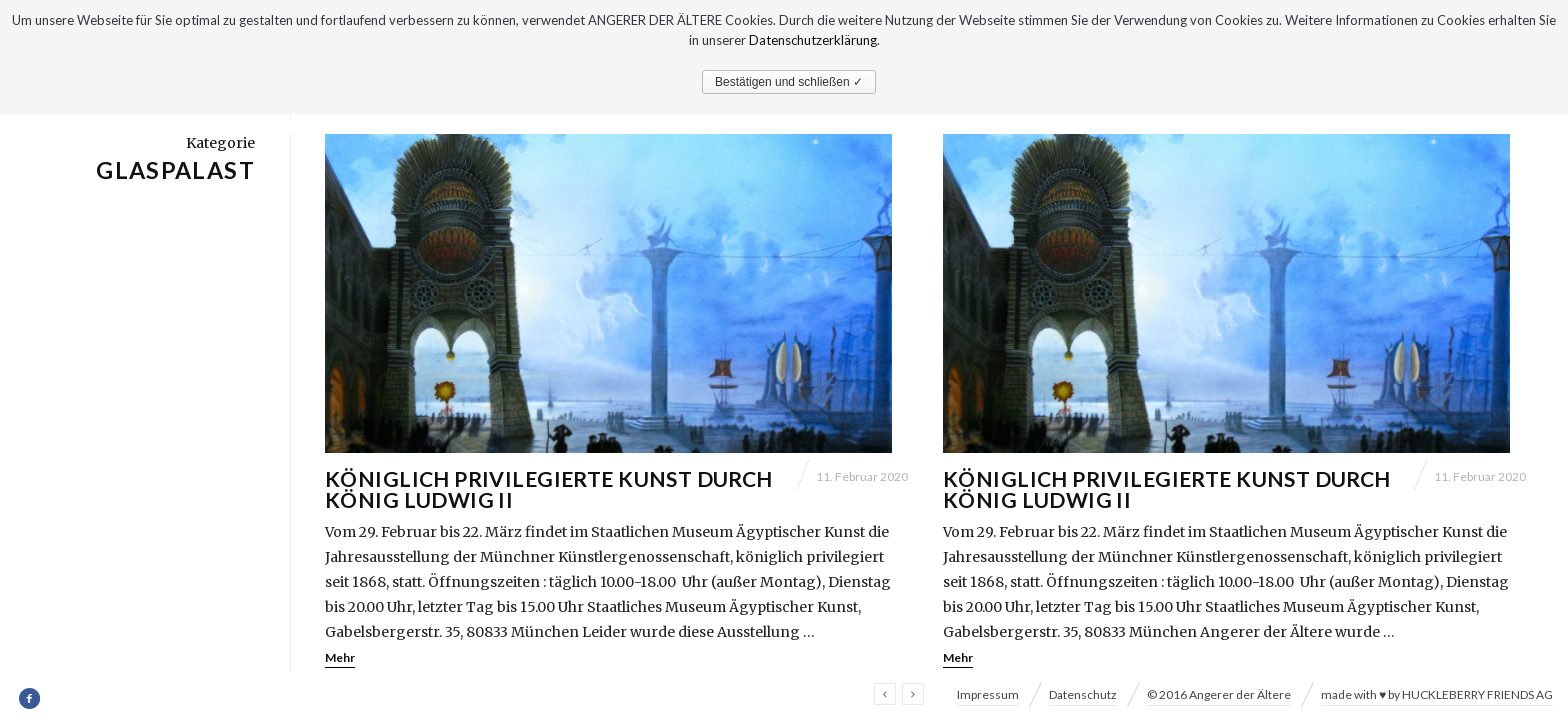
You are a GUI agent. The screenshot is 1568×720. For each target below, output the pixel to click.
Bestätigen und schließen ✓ (789, 82)
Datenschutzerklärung (813, 40)
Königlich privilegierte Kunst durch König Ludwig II (549, 499)
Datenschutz (1083, 694)
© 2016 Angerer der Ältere (1219, 694)
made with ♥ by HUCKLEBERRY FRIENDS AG (1437, 694)
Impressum (988, 694)
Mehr (340, 667)
